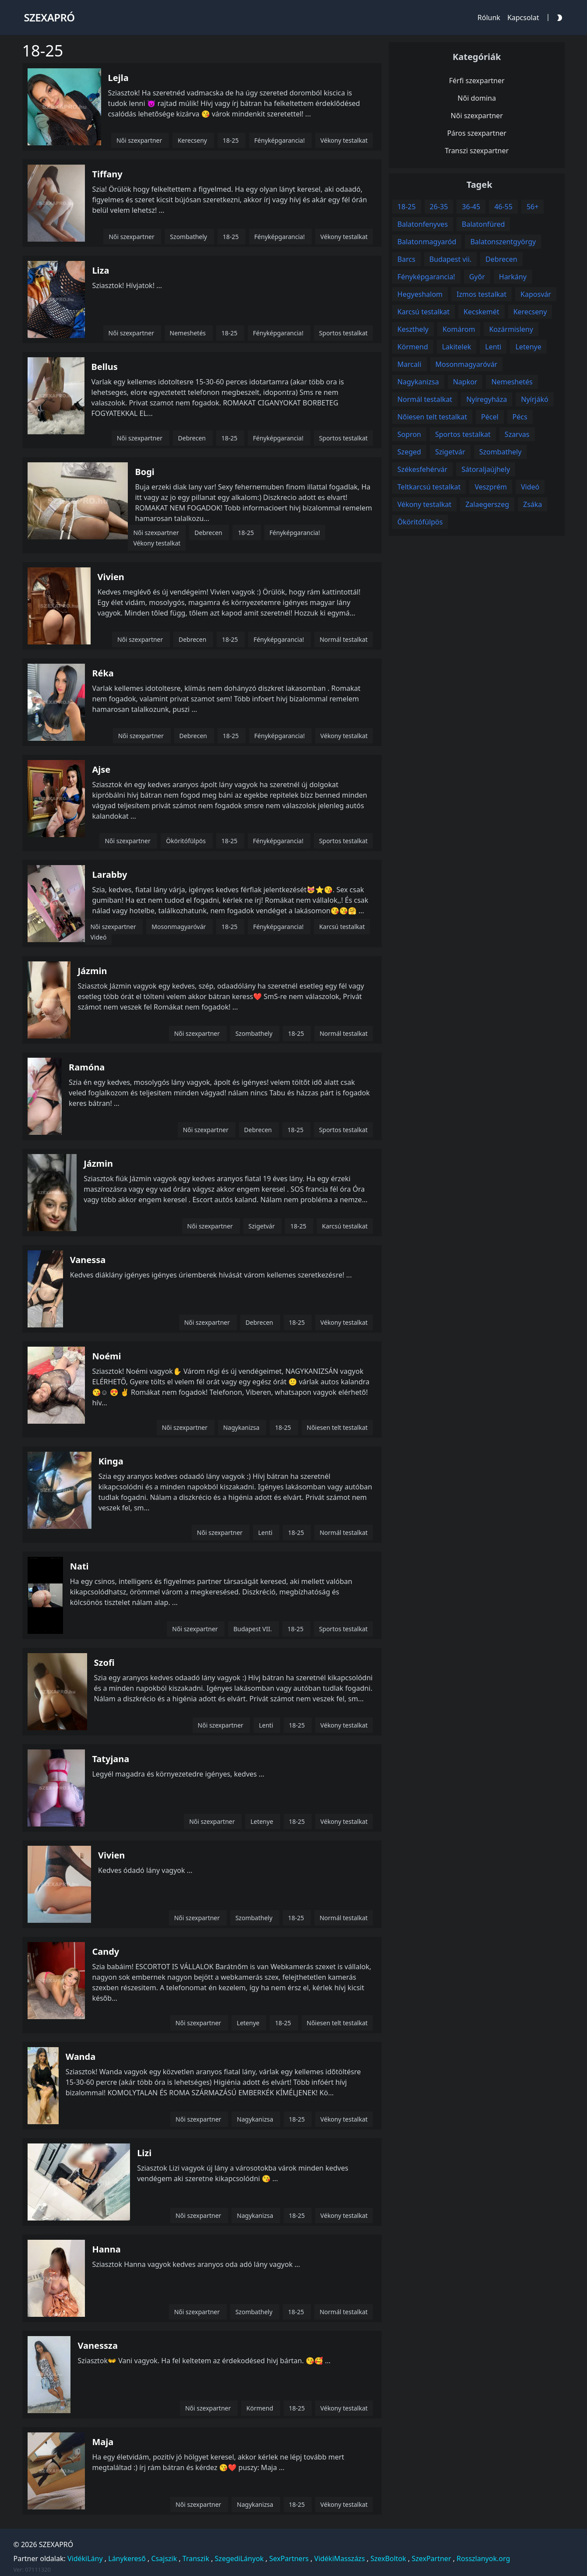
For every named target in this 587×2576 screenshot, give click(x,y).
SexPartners (289, 2558)
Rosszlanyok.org (483, 2558)
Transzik (196, 2558)
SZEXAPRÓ (56, 2544)
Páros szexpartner (476, 133)
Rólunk (489, 17)
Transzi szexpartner (477, 150)
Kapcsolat (523, 17)
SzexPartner (431, 2558)
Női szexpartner (477, 115)
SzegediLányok (239, 2558)
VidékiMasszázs (339, 2558)
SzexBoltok (388, 2558)
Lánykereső (127, 2558)
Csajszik (164, 2558)
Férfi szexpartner (477, 80)
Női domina (476, 98)
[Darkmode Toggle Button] (557, 17)
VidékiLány (85, 2558)
